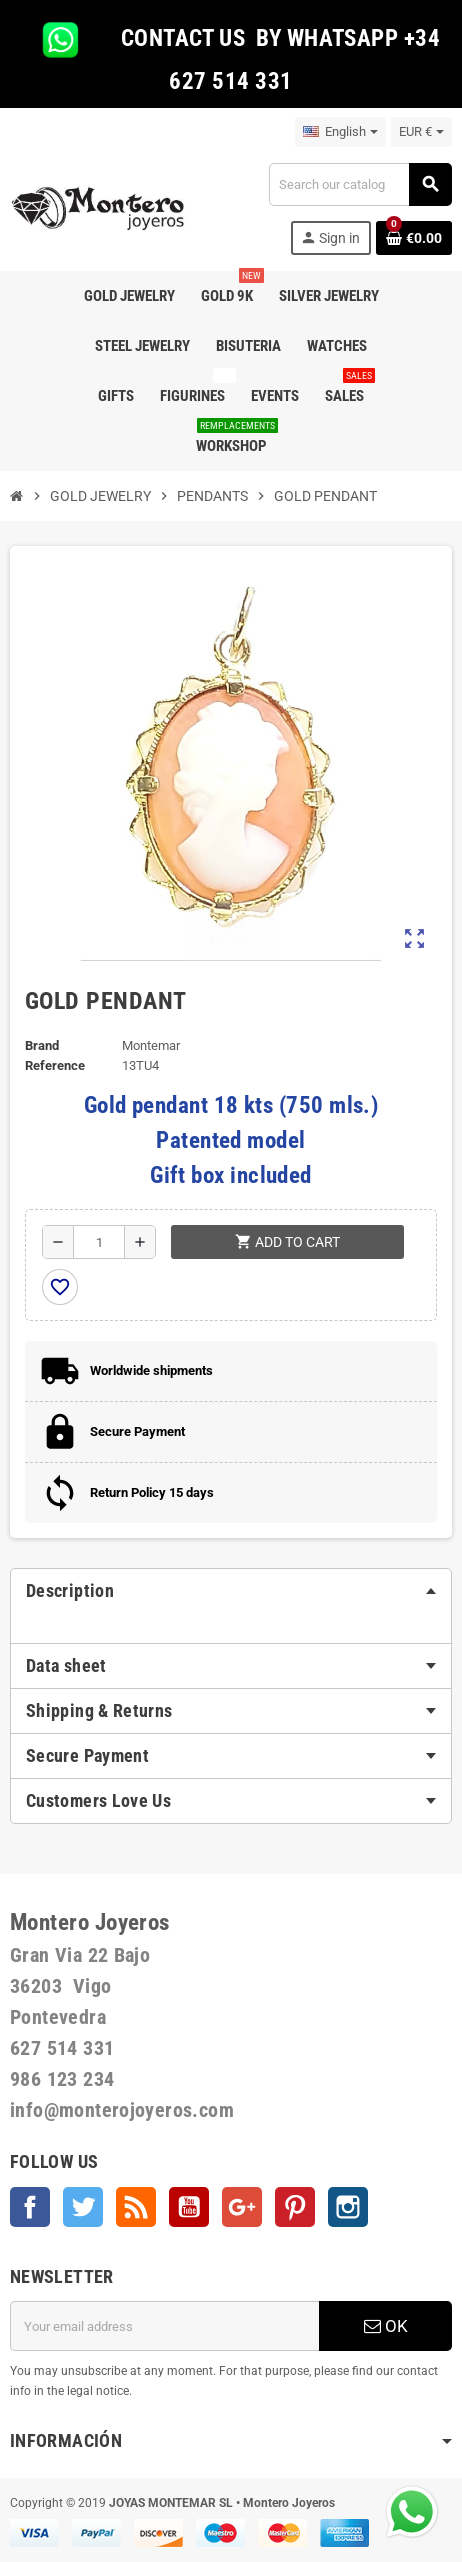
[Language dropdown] (340, 132)
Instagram (348, 2207)
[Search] (360, 184)
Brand (42, 1045)
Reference (55, 1065)
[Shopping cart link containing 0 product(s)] (414, 238)
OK (386, 2326)
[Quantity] (98, 1242)
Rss (136, 2207)
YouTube (189, 2207)
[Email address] (164, 2326)
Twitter (83, 2207)
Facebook (30, 2207)
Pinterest (295, 2207)
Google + (242, 2207)
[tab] (231, 1591)
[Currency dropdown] (421, 132)
